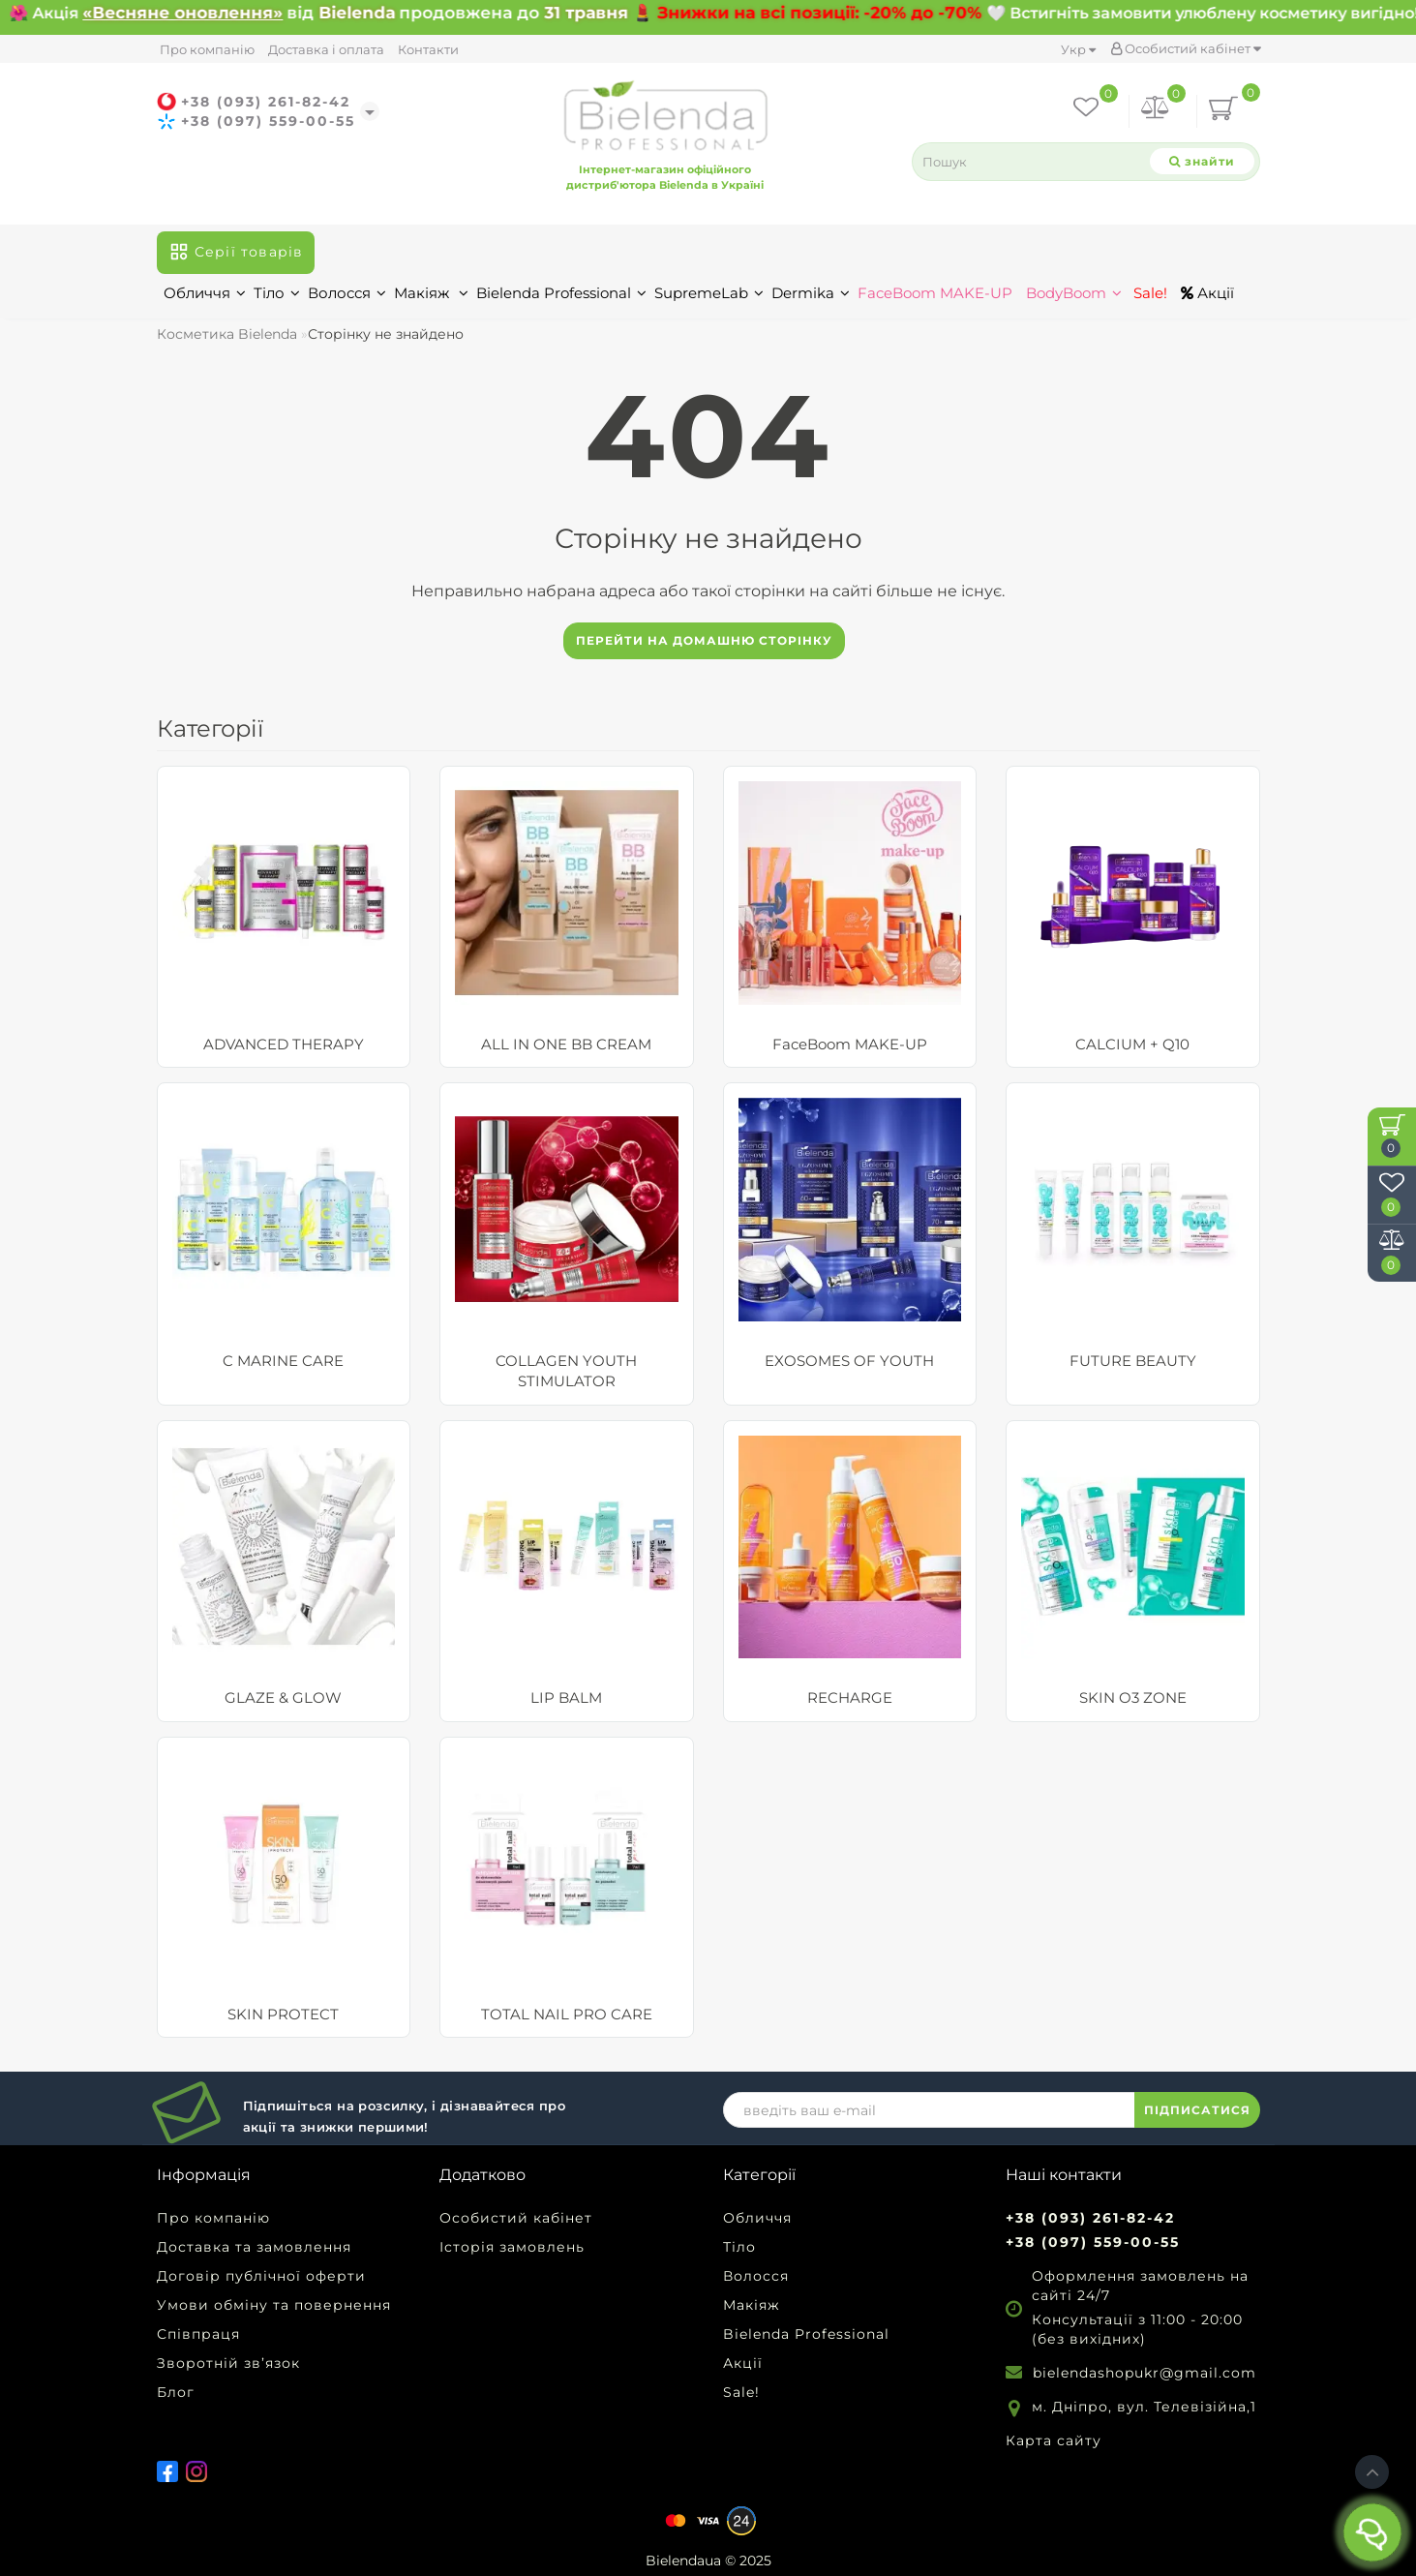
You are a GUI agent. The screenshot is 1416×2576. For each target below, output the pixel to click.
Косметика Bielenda (227, 334)
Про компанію (207, 49)
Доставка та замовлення (254, 2247)
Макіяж (431, 293)
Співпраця (198, 2334)
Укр (1078, 49)
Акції (1207, 293)
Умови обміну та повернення (274, 2305)
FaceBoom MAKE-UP (935, 293)
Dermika (810, 293)
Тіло (277, 293)
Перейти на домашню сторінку (704, 640)
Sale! (1148, 293)
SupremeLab (709, 293)
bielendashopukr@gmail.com (1144, 2372)
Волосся (347, 293)
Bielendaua (683, 2560)
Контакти (428, 49)
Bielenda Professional (561, 293)
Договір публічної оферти (261, 2276)
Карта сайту (1053, 2440)
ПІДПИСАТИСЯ (1197, 2110)
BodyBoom (1074, 293)
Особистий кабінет (1185, 48)
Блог (176, 2392)
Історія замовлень (512, 2247)
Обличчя (205, 293)
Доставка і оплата (326, 49)
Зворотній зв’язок (228, 2363)
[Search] (1202, 161)
